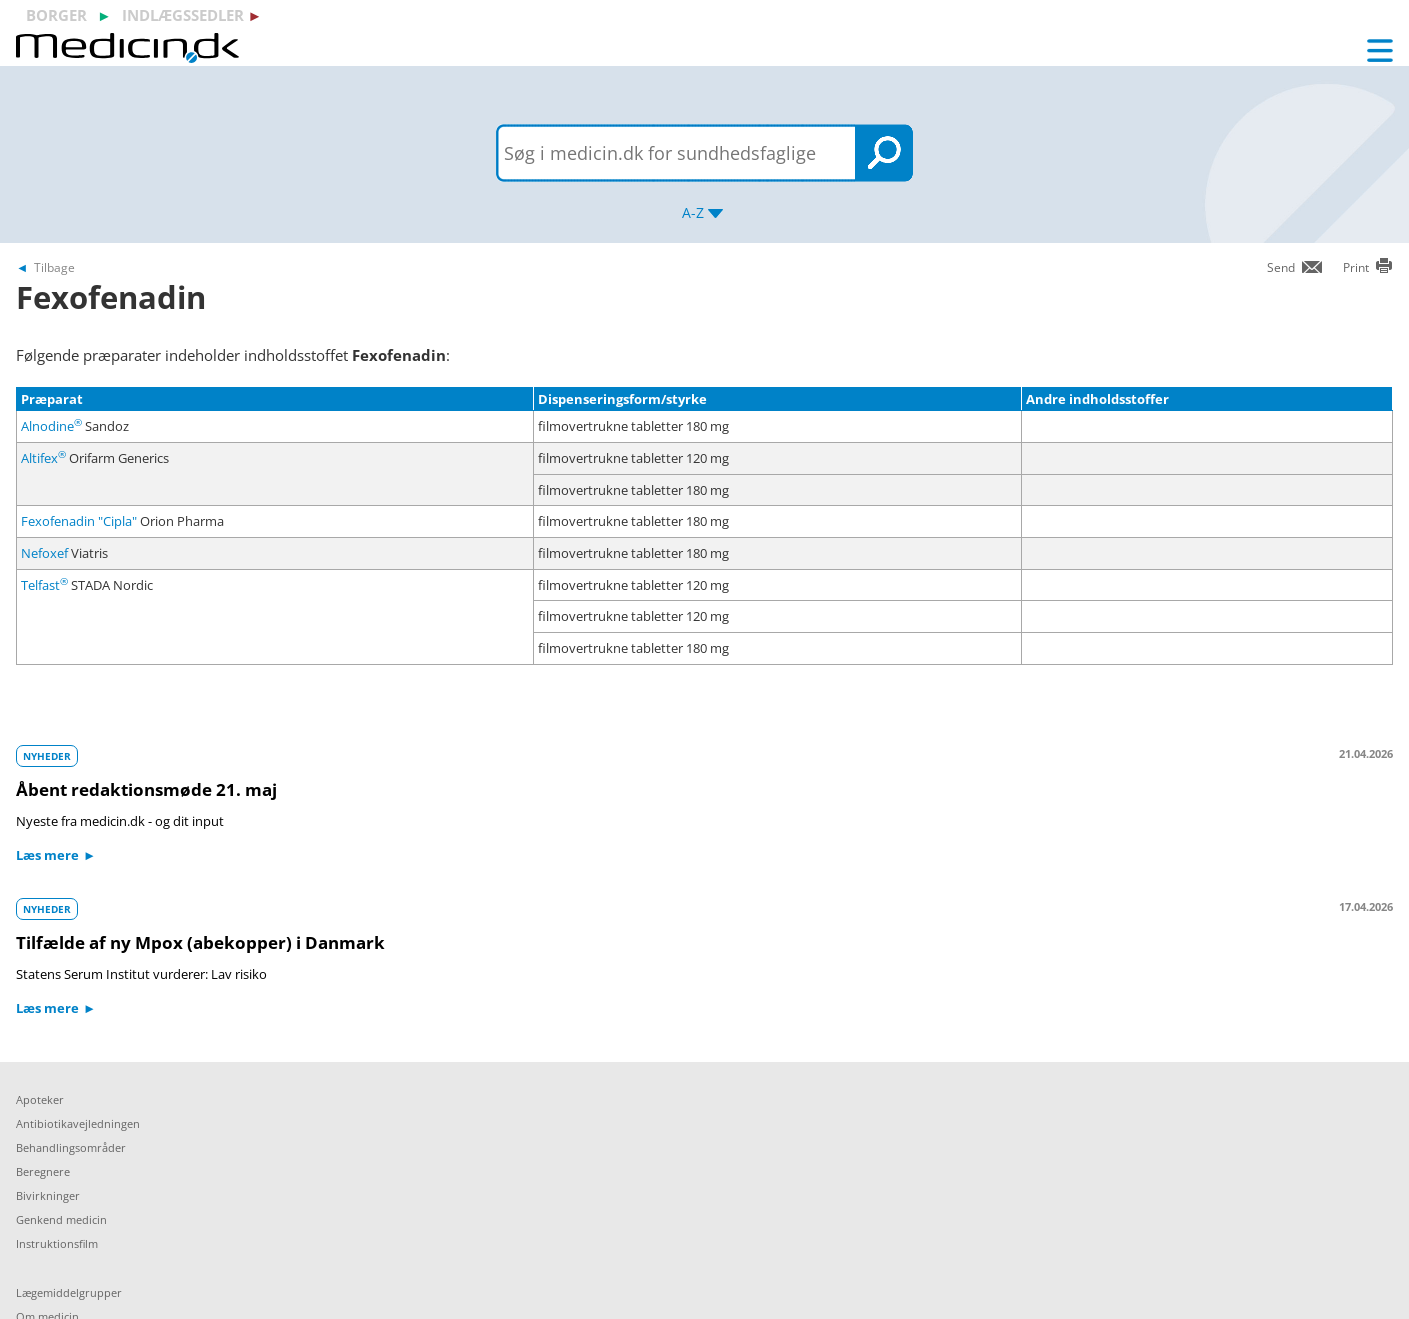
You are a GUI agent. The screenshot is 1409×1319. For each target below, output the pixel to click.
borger (56, 15)
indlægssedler (183, 15)
